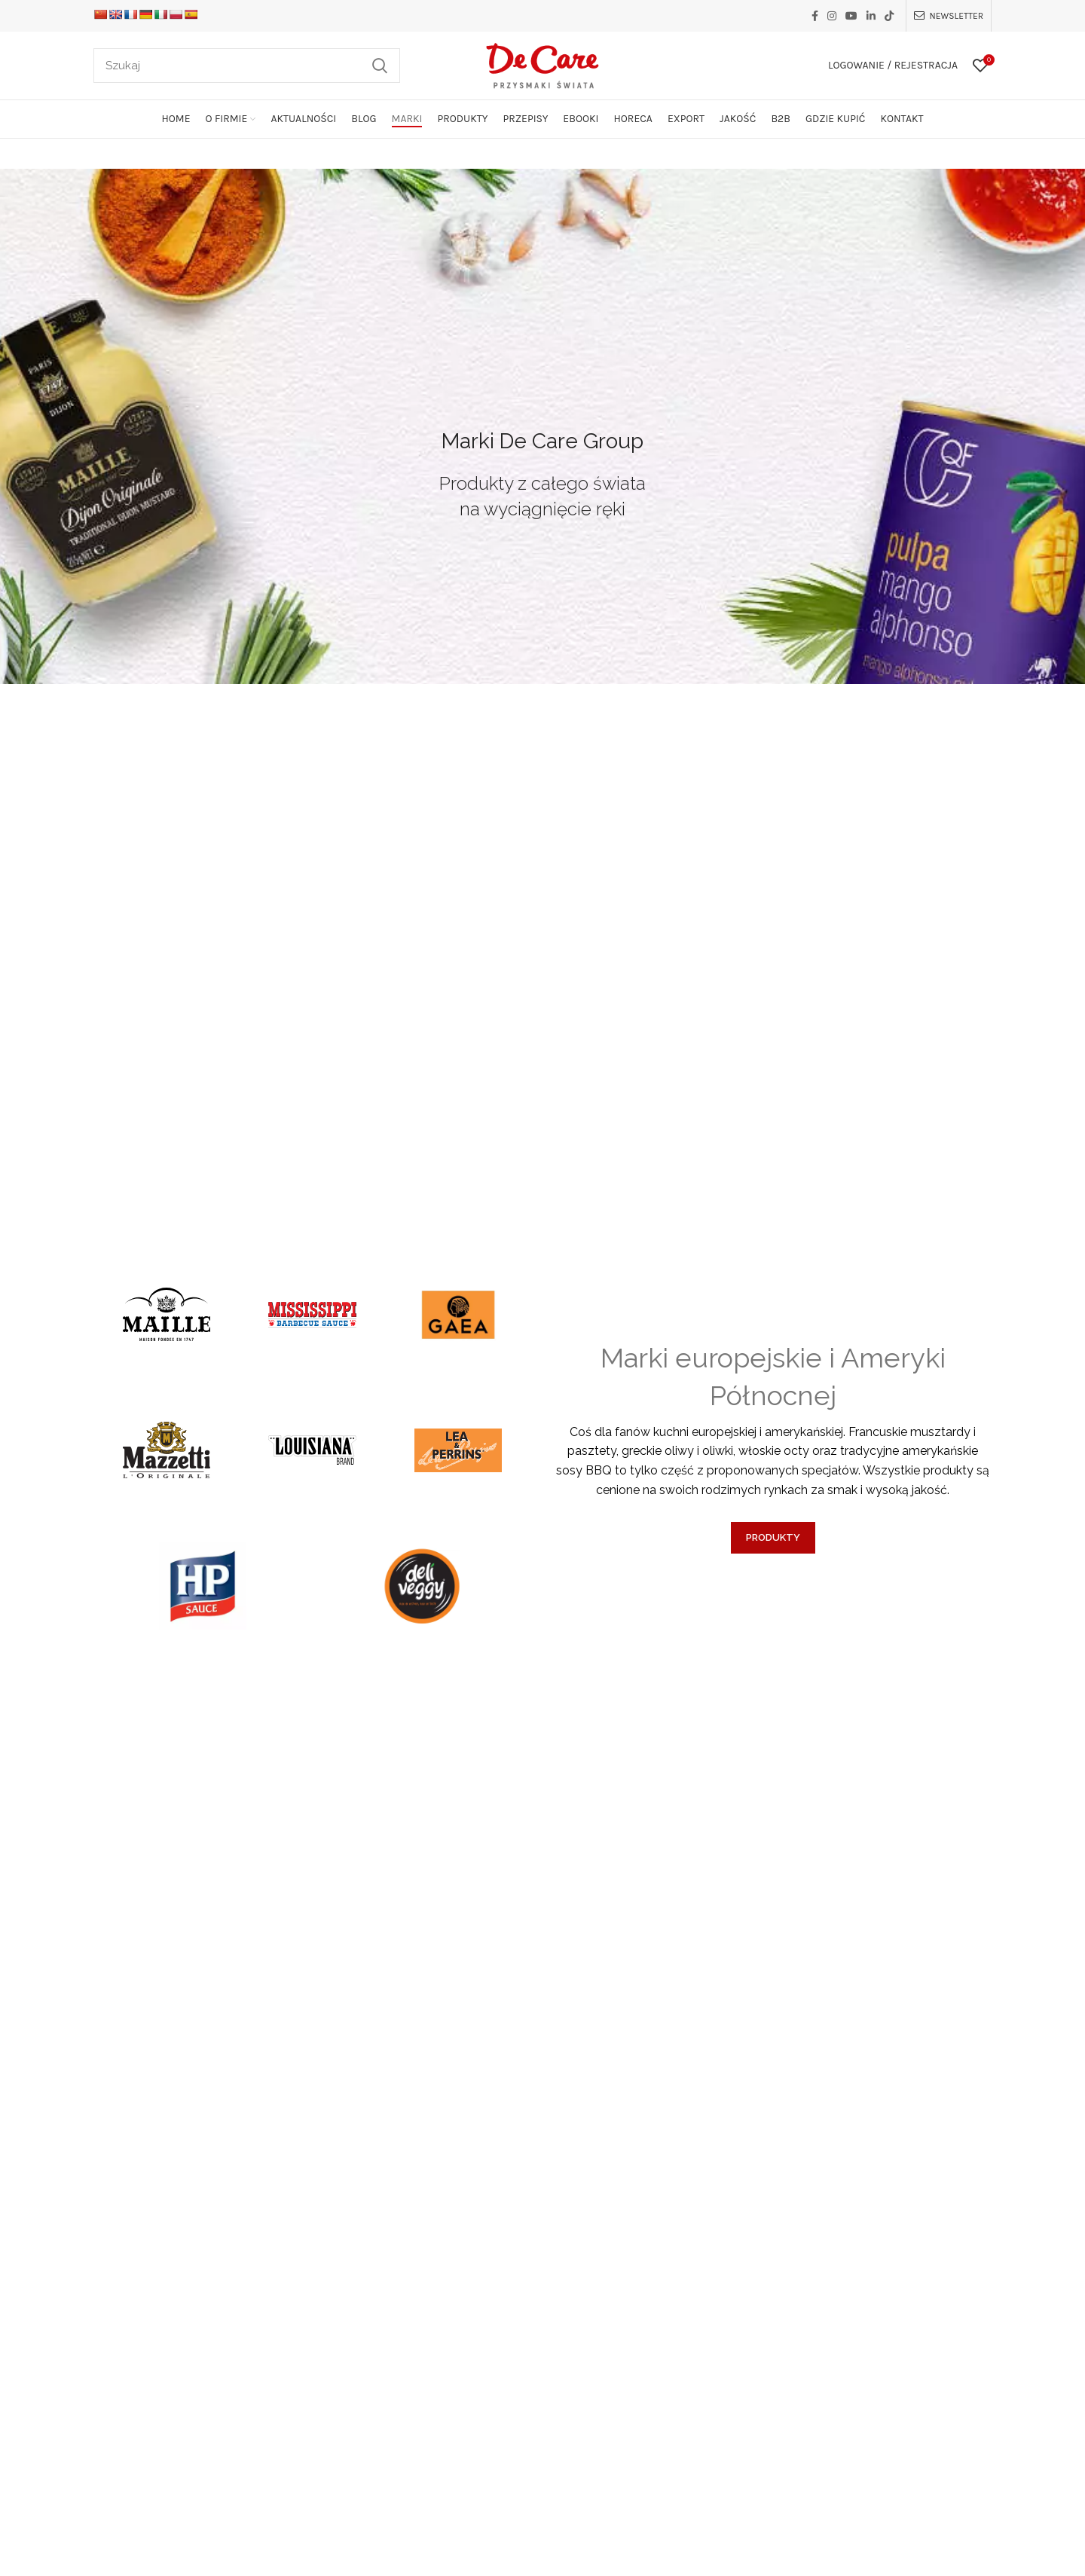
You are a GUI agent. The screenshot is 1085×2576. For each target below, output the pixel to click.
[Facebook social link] (815, 16)
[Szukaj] (246, 65)
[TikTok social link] (889, 16)
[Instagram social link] (832, 16)
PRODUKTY (773, 1537)
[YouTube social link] (851, 16)
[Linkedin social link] (871, 16)
